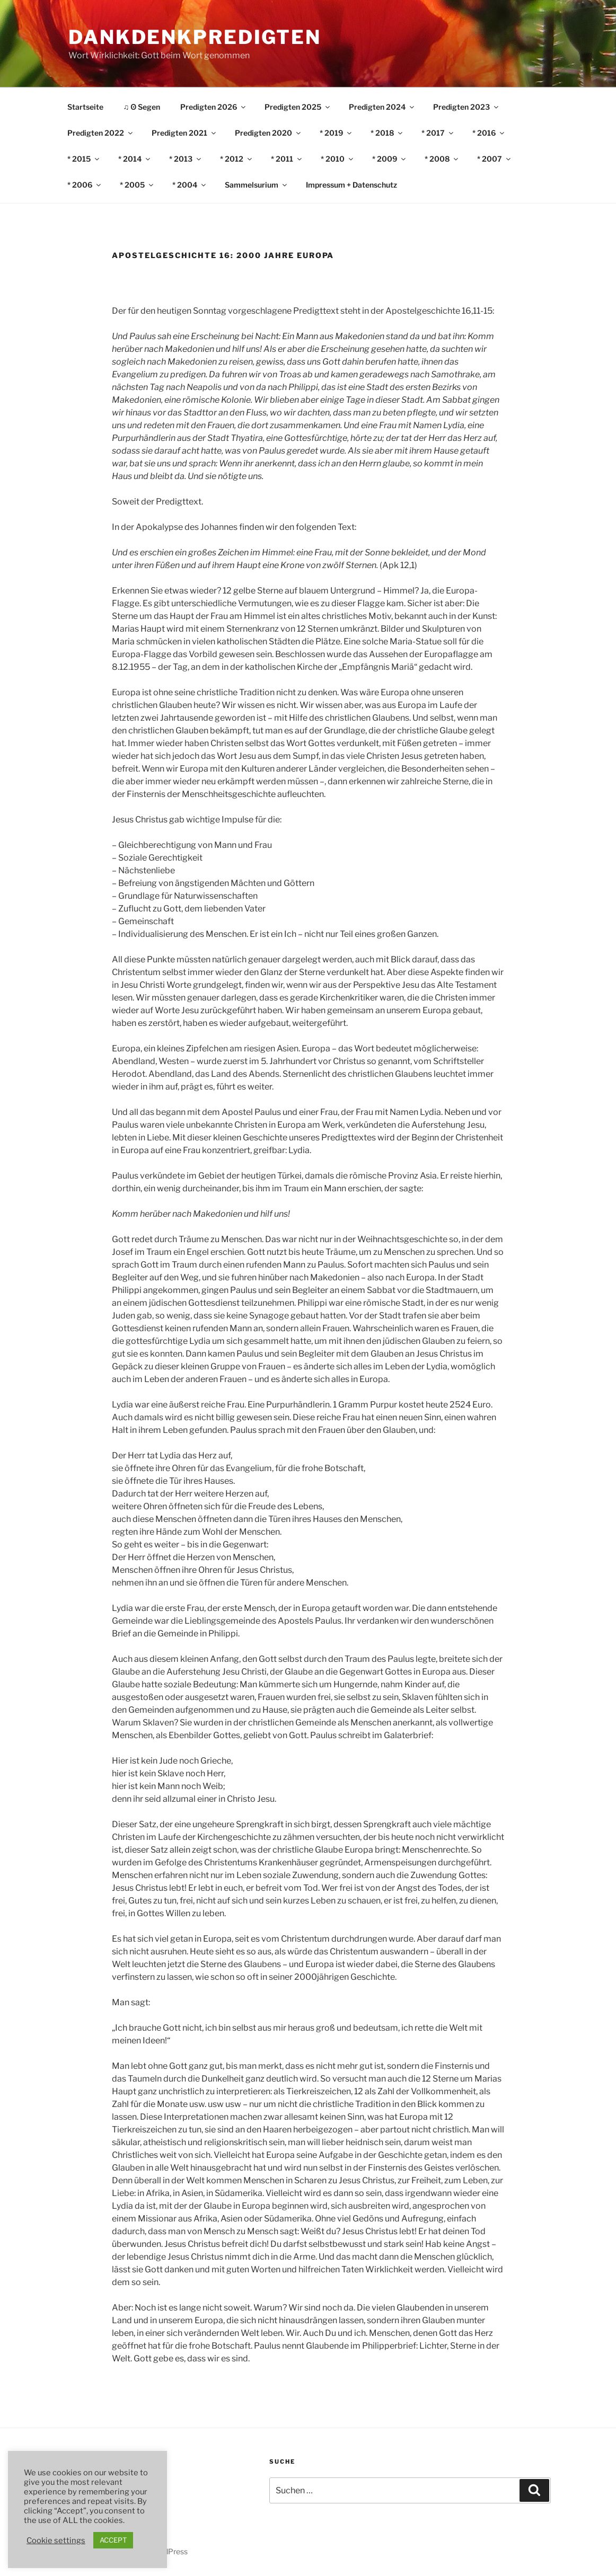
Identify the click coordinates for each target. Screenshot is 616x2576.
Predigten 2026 (213, 106)
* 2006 (84, 184)
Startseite (85, 106)
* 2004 (189, 184)
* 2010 (338, 158)
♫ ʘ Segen (142, 106)
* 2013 (186, 158)
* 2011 (287, 158)
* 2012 (236, 158)
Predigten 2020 (268, 132)
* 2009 (389, 158)
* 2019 (336, 132)
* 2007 (494, 158)
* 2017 (438, 132)
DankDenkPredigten (194, 37)
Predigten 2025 (298, 106)
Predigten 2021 (184, 132)
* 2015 (84, 158)
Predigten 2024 (382, 106)
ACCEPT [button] (113, 2540)
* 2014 (135, 158)
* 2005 (137, 184)
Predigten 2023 (466, 106)
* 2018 (387, 132)
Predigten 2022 (100, 132)
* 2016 (489, 132)
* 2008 (442, 158)
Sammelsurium (256, 184)
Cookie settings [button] (56, 2540)
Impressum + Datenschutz (351, 184)
